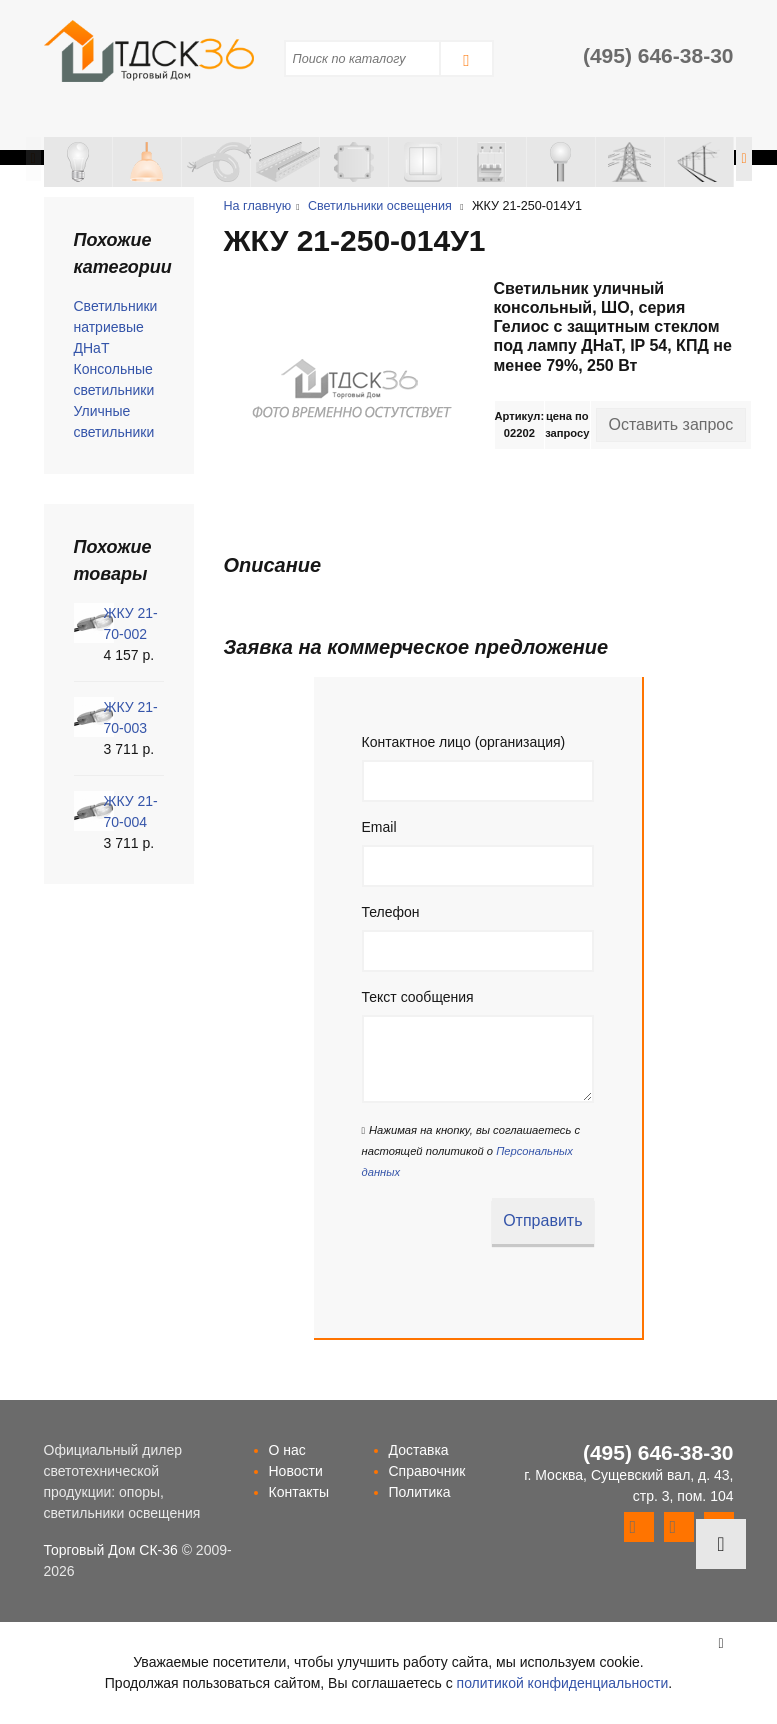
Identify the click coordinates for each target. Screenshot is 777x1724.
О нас (287, 1450)
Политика (420, 1492)
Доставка (419, 1450)
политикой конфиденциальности (563, 1683)
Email (379, 827)
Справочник (427, 1471)
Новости (296, 1471)
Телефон (391, 912)
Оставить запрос (671, 424)
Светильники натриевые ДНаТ (116, 327)
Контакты (299, 1492)
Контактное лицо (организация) (464, 742)
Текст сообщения (418, 997)
